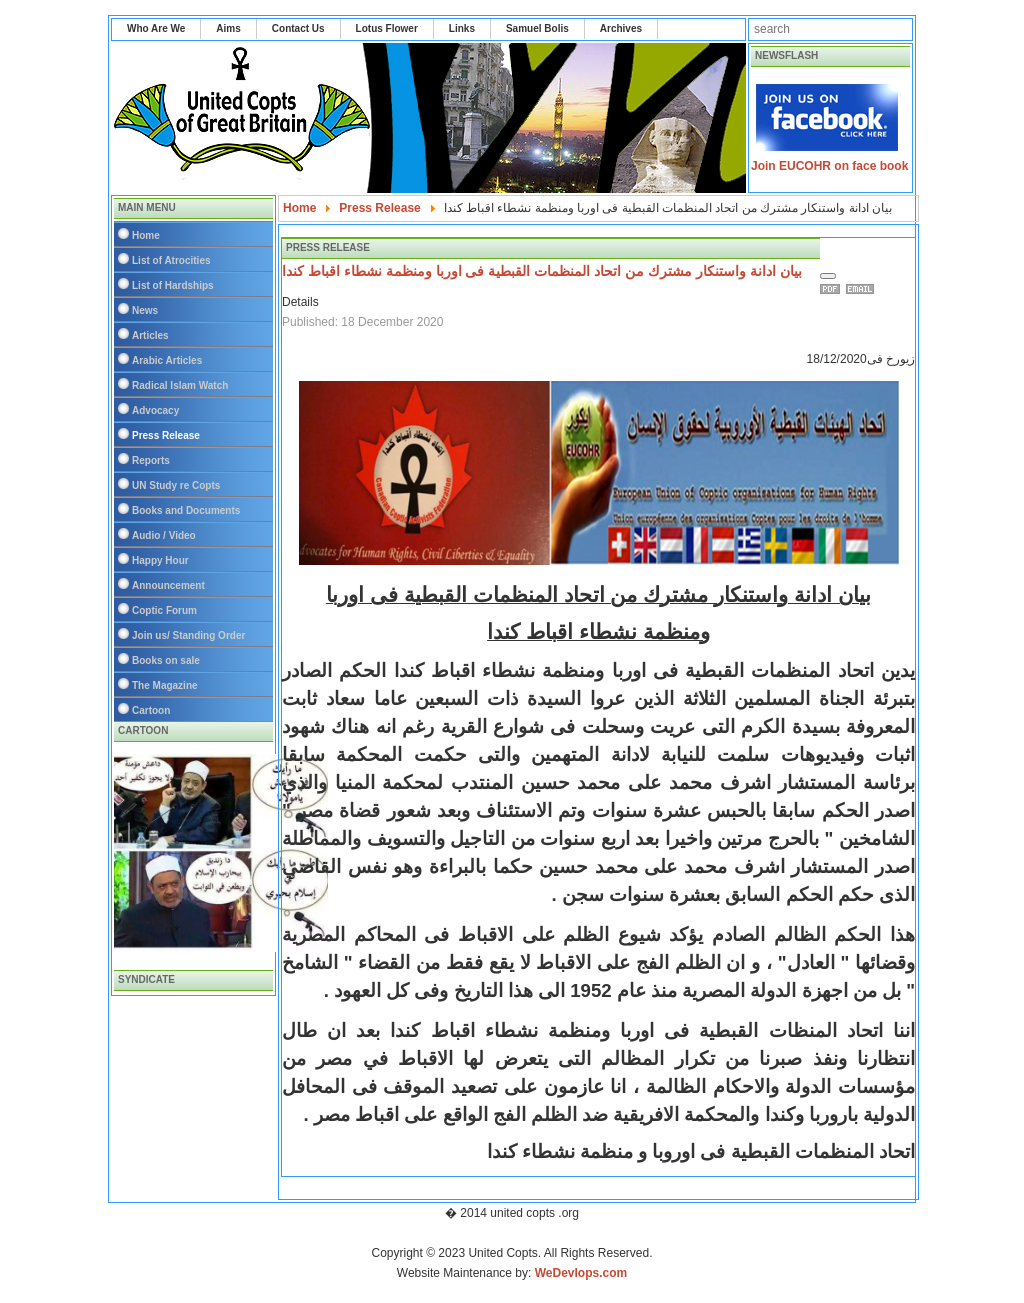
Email (863, 289)
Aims (228, 28)
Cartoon (151, 710)
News (145, 310)
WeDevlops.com (581, 1273)
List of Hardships (173, 285)
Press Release (166, 435)
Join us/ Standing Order (188, 635)
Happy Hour (160, 560)
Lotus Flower (387, 28)
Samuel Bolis (537, 28)
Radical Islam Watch (180, 385)
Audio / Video (164, 535)
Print (833, 289)
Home (146, 235)
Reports (151, 460)
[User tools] (828, 276)
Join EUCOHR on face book (829, 166)
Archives (621, 28)
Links (462, 28)
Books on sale (166, 660)
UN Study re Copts (176, 485)
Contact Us (298, 28)
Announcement (168, 585)
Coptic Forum (164, 610)
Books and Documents (186, 510)
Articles (150, 335)
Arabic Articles (167, 360)
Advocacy (155, 410)
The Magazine (165, 685)
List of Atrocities (171, 260)
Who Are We (156, 28)
